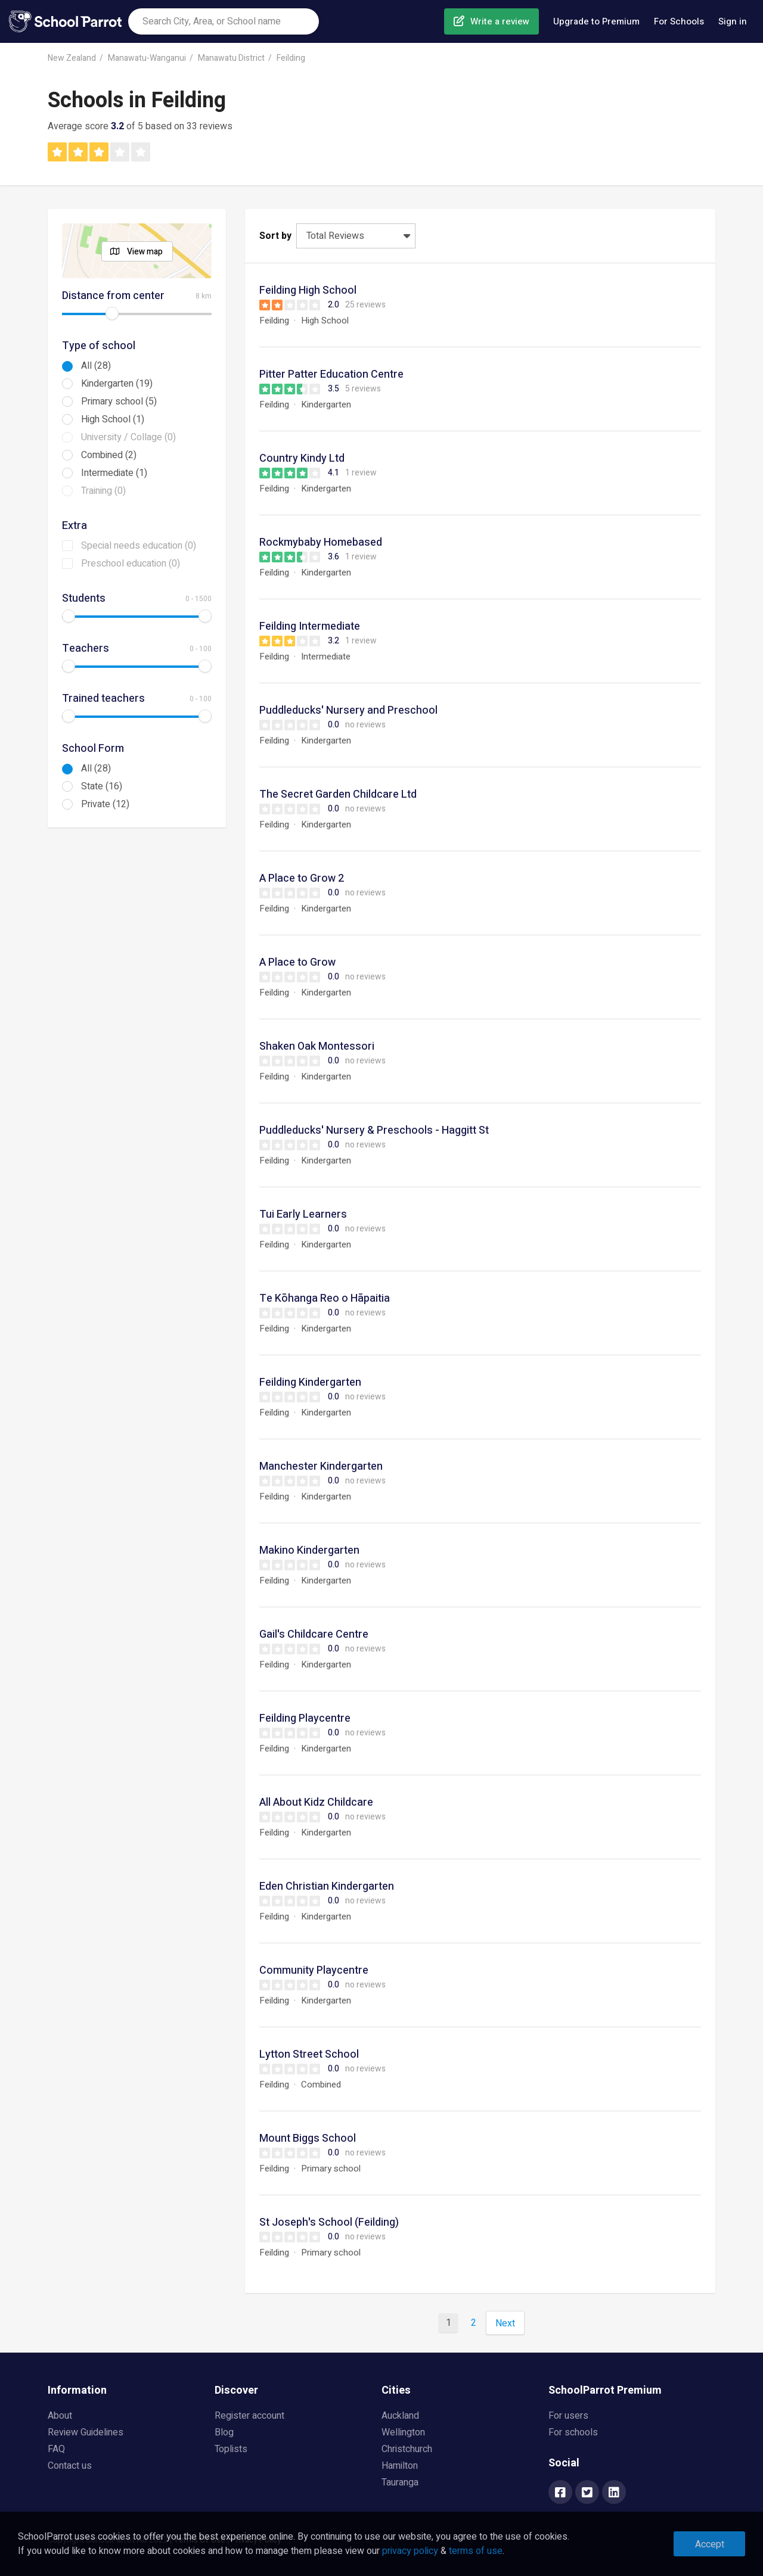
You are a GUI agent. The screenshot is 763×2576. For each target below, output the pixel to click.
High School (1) (112, 419)
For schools (573, 2432)
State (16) (101, 786)
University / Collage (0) (128, 437)
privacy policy (410, 2551)
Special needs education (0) (138, 546)
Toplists (231, 2449)
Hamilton (400, 2466)
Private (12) (105, 804)
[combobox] (223, 21)
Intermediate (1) (114, 473)
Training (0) (103, 491)
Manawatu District (231, 58)
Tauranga (400, 2482)
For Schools (679, 21)
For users (568, 2416)
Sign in (732, 21)
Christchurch (407, 2449)
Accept (709, 2544)
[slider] (112, 313)
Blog (224, 2432)
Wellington (403, 2432)
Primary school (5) (119, 401)
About (60, 2416)
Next (505, 2323)
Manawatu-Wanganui (147, 58)
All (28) (96, 366)
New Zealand (72, 58)
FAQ (56, 2449)
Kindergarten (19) (117, 384)
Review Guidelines (85, 2432)
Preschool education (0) (130, 563)
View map (145, 251)
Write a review (499, 21)
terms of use (476, 2551)
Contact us (70, 2466)
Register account (249, 2416)
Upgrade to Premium (596, 21)
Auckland (400, 2416)
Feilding (291, 58)
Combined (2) (109, 455)
